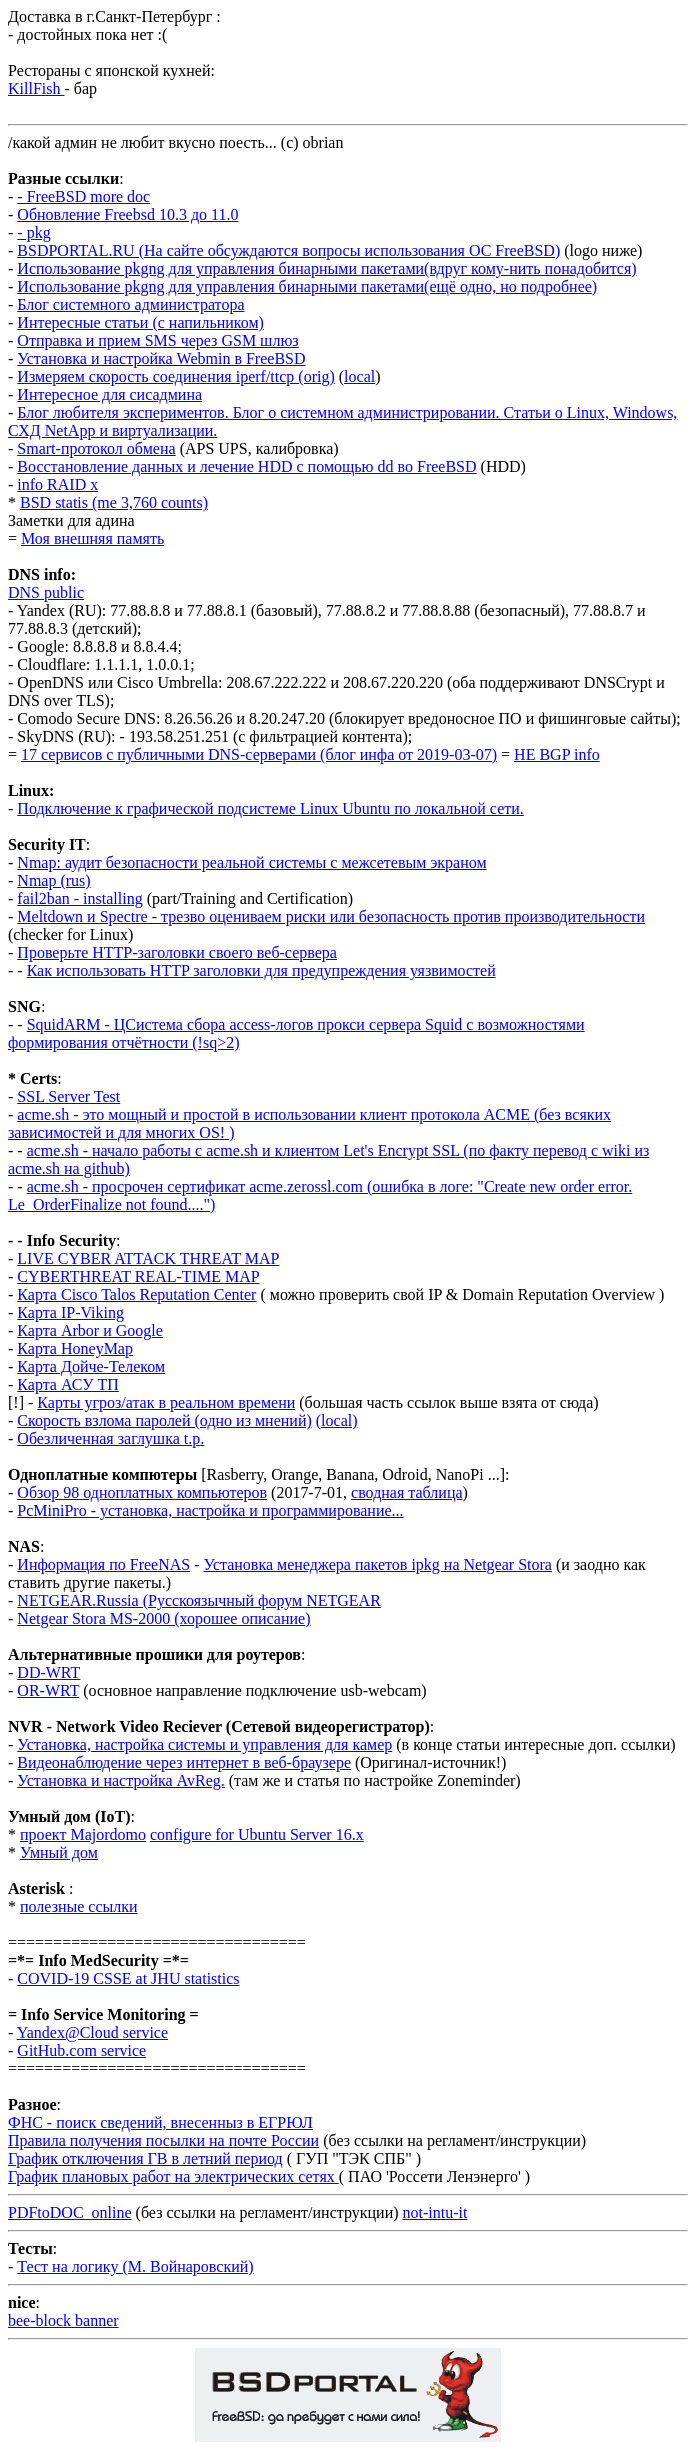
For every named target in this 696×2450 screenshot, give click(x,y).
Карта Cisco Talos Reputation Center (136, 1294)
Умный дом (59, 1852)
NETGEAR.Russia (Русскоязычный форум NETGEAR (199, 1600)
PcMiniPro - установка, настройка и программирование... (210, 1510)
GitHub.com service (81, 2050)
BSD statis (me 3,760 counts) (114, 502)
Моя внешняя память (92, 538)
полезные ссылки (79, 1906)
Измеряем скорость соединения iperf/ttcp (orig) (175, 376)
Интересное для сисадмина (109, 394)
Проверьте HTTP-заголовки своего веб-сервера (177, 952)
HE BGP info (557, 754)
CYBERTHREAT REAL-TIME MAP (138, 1276)
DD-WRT (48, 1672)
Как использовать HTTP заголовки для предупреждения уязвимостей (261, 970)
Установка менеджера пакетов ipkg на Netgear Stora (378, 1564)
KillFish (36, 88)
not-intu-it (435, 2212)
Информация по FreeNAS (103, 1564)
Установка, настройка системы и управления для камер (204, 1744)
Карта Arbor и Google (90, 1330)
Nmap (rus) (53, 880)
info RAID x (57, 484)
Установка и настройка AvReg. (120, 1780)
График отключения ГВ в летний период (145, 2158)
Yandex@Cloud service (92, 2032)
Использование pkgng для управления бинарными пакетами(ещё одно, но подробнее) (307, 286)
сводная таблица (407, 1492)
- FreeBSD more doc (83, 196)
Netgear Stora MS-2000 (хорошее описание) (163, 1618)
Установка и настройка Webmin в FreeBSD (161, 358)
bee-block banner (63, 2320)
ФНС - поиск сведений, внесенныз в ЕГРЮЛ (160, 2122)
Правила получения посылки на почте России (163, 2140)
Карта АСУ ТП (68, 1384)
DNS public (46, 592)
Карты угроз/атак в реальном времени (166, 1402)
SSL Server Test (68, 1096)
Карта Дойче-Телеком (91, 1366)
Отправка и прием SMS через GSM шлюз (157, 340)
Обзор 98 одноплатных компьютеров (142, 1492)
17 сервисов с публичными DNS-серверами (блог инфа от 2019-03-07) (259, 754)
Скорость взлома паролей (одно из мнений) (164, 1420)
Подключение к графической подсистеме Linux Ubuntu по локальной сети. (270, 808)
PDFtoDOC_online (70, 2212)
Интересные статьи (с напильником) (140, 322)
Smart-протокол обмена (96, 448)
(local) (337, 1420)
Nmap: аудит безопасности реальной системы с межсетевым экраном (251, 862)
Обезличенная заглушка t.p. (110, 1438)
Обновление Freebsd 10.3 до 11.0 (127, 214)
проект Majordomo (83, 1834)
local (359, 376)
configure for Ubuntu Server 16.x (257, 1834)
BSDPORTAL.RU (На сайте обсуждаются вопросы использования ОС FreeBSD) (288, 250)
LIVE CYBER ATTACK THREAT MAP (148, 1258)
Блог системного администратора (130, 304)
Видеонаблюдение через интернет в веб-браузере (184, 1762)
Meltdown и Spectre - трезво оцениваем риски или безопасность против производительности (331, 916)
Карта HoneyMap (75, 1348)
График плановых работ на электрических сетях (173, 2176)
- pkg (33, 232)
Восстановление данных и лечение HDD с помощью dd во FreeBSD (246, 466)
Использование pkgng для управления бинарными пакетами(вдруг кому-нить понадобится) (326, 268)
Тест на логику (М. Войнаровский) (135, 2266)
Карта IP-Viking (70, 1312)
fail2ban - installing (79, 898)
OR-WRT (48, 1690)
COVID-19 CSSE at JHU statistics (128, 1978)
